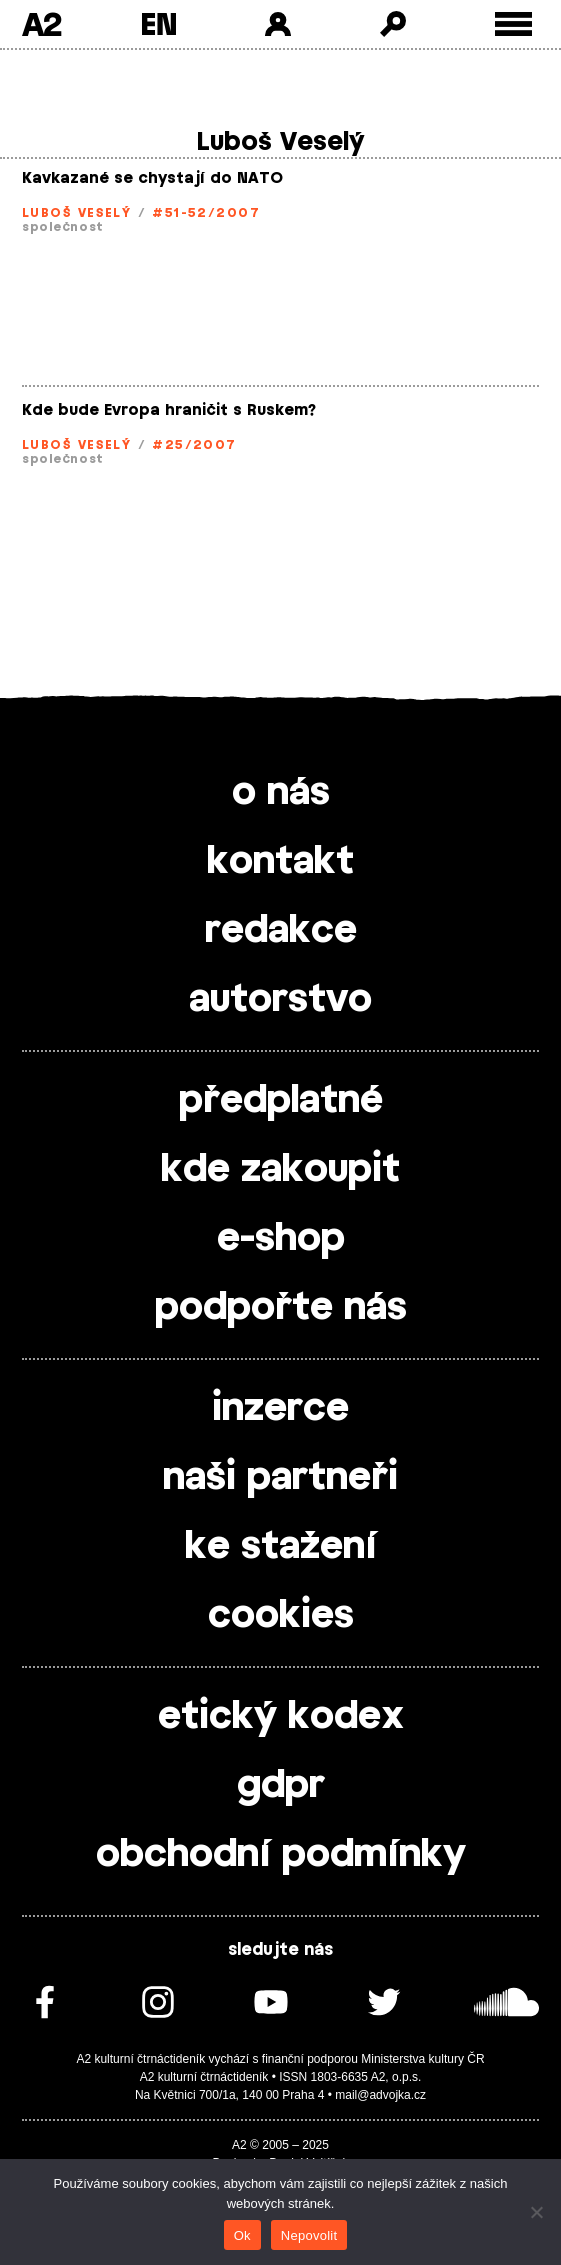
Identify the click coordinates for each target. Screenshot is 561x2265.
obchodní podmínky (281, 1855)
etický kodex (281, 1717)
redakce (281, 931)
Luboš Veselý (76, 213)
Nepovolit (309, 2235)
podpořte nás (281, 1308)
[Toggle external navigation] (513, 24)
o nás (281, 793)
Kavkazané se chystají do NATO (152, 178)
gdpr (281, 1786)
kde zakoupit (280, 1170)
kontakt (280, 862)
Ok (242, 2235)
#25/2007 (194, 445)
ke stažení (281, 1547)
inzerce (280, 1409)
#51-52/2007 (206, 213)
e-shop (281, 1239)
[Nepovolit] (536, 2212)
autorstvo (280, 1000)
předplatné (281, 1101)
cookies (281, 1616)
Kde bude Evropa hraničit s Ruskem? (169, 410)
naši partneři (280, 1478)
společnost (63, 227)
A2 (41, 24)
